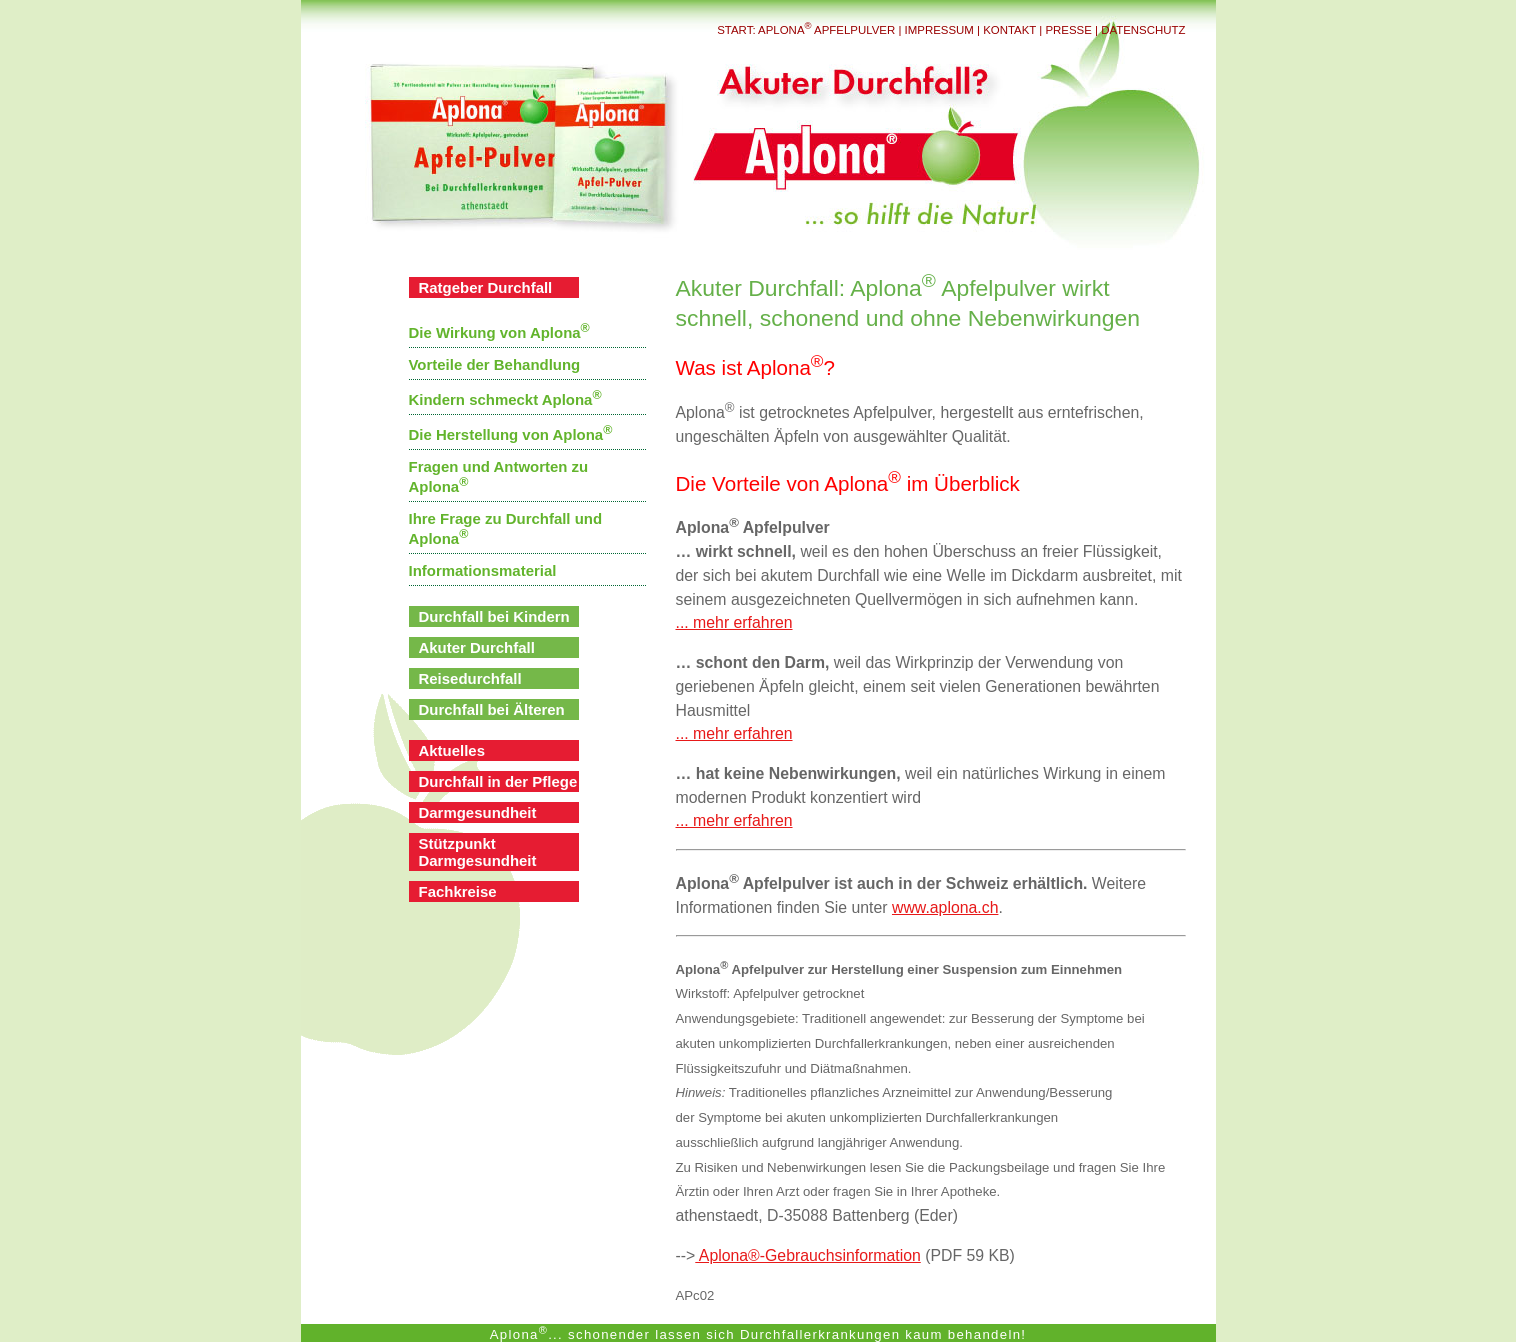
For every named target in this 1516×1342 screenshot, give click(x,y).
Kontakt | (1014, 30)
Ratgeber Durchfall (486, 287)
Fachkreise (458, 891)
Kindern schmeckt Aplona (505, 399)
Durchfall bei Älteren (492, 709)
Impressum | (944, 30)
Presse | (1071, 30)
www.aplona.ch (945, 907)
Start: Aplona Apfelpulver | (810, 30)
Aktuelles (452, 750)
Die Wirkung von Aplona (499, 332)
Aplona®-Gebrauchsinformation (807, 1255)
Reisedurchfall (470, 678)
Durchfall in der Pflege (498, 781)
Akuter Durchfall (477, 647)
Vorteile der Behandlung (495, 364)
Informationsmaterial (483, 570)
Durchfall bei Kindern (494, 616)
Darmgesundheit (478, 812)
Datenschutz (1143, 30)
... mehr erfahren (734, 622)
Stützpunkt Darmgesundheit (478, 852)
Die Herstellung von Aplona (511, 434)
